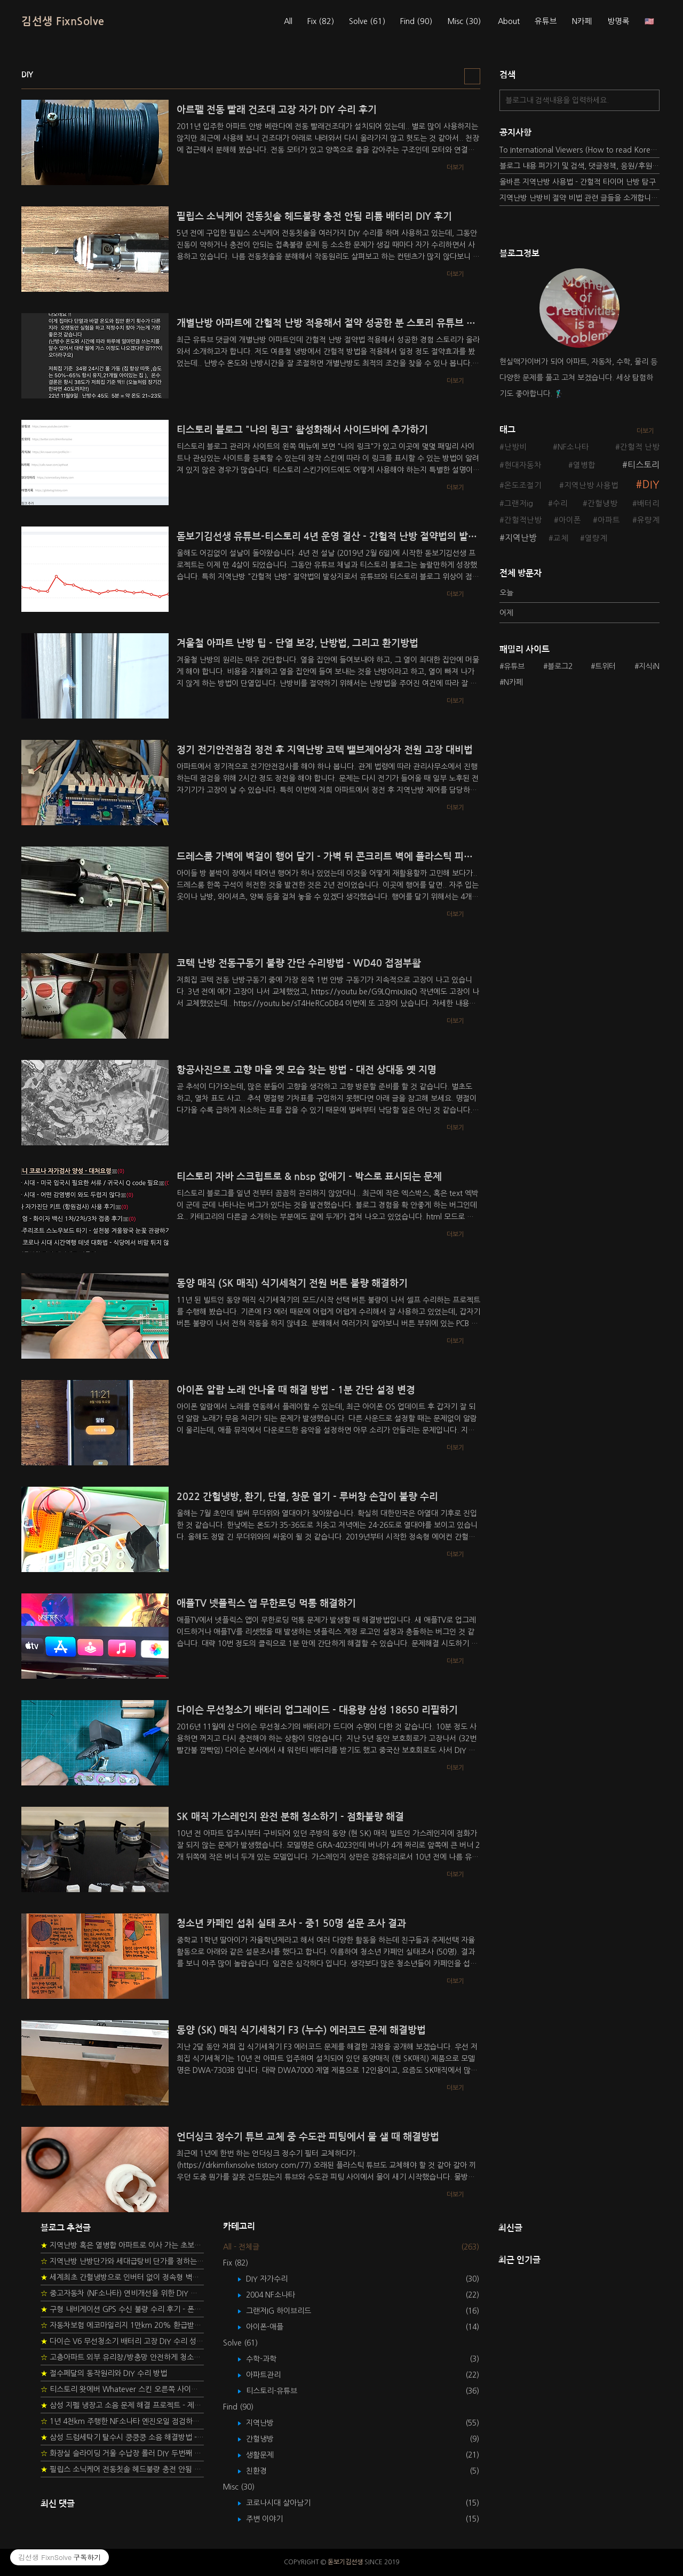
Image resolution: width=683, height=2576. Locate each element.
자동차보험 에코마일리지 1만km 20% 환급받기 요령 (122, 2325)
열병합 (584, 465)
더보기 (645, 431)
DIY (651, 485)
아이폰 (570, 520)
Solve (367, 21)
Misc (464, 21)
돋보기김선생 (345, 2562)
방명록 (618, 21)
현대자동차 (523, 465)
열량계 (596, 538)
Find (416, 21)
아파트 (609, 520)
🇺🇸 (649, 21)
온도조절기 (523, 485)
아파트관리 (271, 2375)
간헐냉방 (602, 503)
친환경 (264, 2471)
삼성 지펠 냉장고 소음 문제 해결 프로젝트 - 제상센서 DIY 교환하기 (122, 2405)
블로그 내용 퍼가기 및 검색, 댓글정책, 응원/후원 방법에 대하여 (579, 166)
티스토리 (644, 464)
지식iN (649, 666)
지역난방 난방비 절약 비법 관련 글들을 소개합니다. (579, 198)
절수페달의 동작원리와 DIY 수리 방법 (104, 2373)
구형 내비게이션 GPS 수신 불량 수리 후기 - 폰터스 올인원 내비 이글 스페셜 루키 (122, 2309)
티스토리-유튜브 (279, 2391)
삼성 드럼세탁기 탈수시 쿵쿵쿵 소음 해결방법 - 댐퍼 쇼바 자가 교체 (122, 2437)
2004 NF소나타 (278, 2295)
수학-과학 (269, 2359)
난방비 (515, 447)
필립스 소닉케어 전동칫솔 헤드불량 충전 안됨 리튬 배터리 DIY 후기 (122, 2469)
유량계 (648, 520)
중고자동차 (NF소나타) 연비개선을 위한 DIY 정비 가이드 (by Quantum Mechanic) (122, 2293)
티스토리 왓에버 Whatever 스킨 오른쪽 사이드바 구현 (122, 2389)
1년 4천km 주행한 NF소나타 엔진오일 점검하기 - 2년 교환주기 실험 (122, 2421)
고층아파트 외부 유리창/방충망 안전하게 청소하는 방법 (122, 2357)
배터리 (648, 503)
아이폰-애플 (272, 2327)
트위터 (605, 666)
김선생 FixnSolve (63, 21)
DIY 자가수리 (274, 2279)
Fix (320, 21)
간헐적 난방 (640, 447)
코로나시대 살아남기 (286, 2503)
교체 (560, 538)
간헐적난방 (523, 520)
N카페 (582, 21)
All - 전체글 (241, 2247)
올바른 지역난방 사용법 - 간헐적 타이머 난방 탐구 (577, 182)
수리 (560, 503)
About (509, 21)
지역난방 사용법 (591, 485)
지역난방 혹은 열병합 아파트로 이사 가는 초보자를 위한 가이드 (122, 2245)
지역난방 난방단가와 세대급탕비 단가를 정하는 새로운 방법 (122, 2261)
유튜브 (546, 21)
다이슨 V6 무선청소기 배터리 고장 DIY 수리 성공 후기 (122, 2341)
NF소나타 (573, 447)
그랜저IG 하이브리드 (286, 2311)
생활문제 (267, 2455)
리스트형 (472, 76)
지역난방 (521, 537)
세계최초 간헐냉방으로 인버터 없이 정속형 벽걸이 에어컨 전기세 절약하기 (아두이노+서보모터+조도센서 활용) (122, 2277)
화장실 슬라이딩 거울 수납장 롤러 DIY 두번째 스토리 (122, 2453)
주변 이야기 (272, 2519)
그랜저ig (518, 503)
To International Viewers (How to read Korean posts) (579, 150)
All (288, 21)
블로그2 (560, 666)
